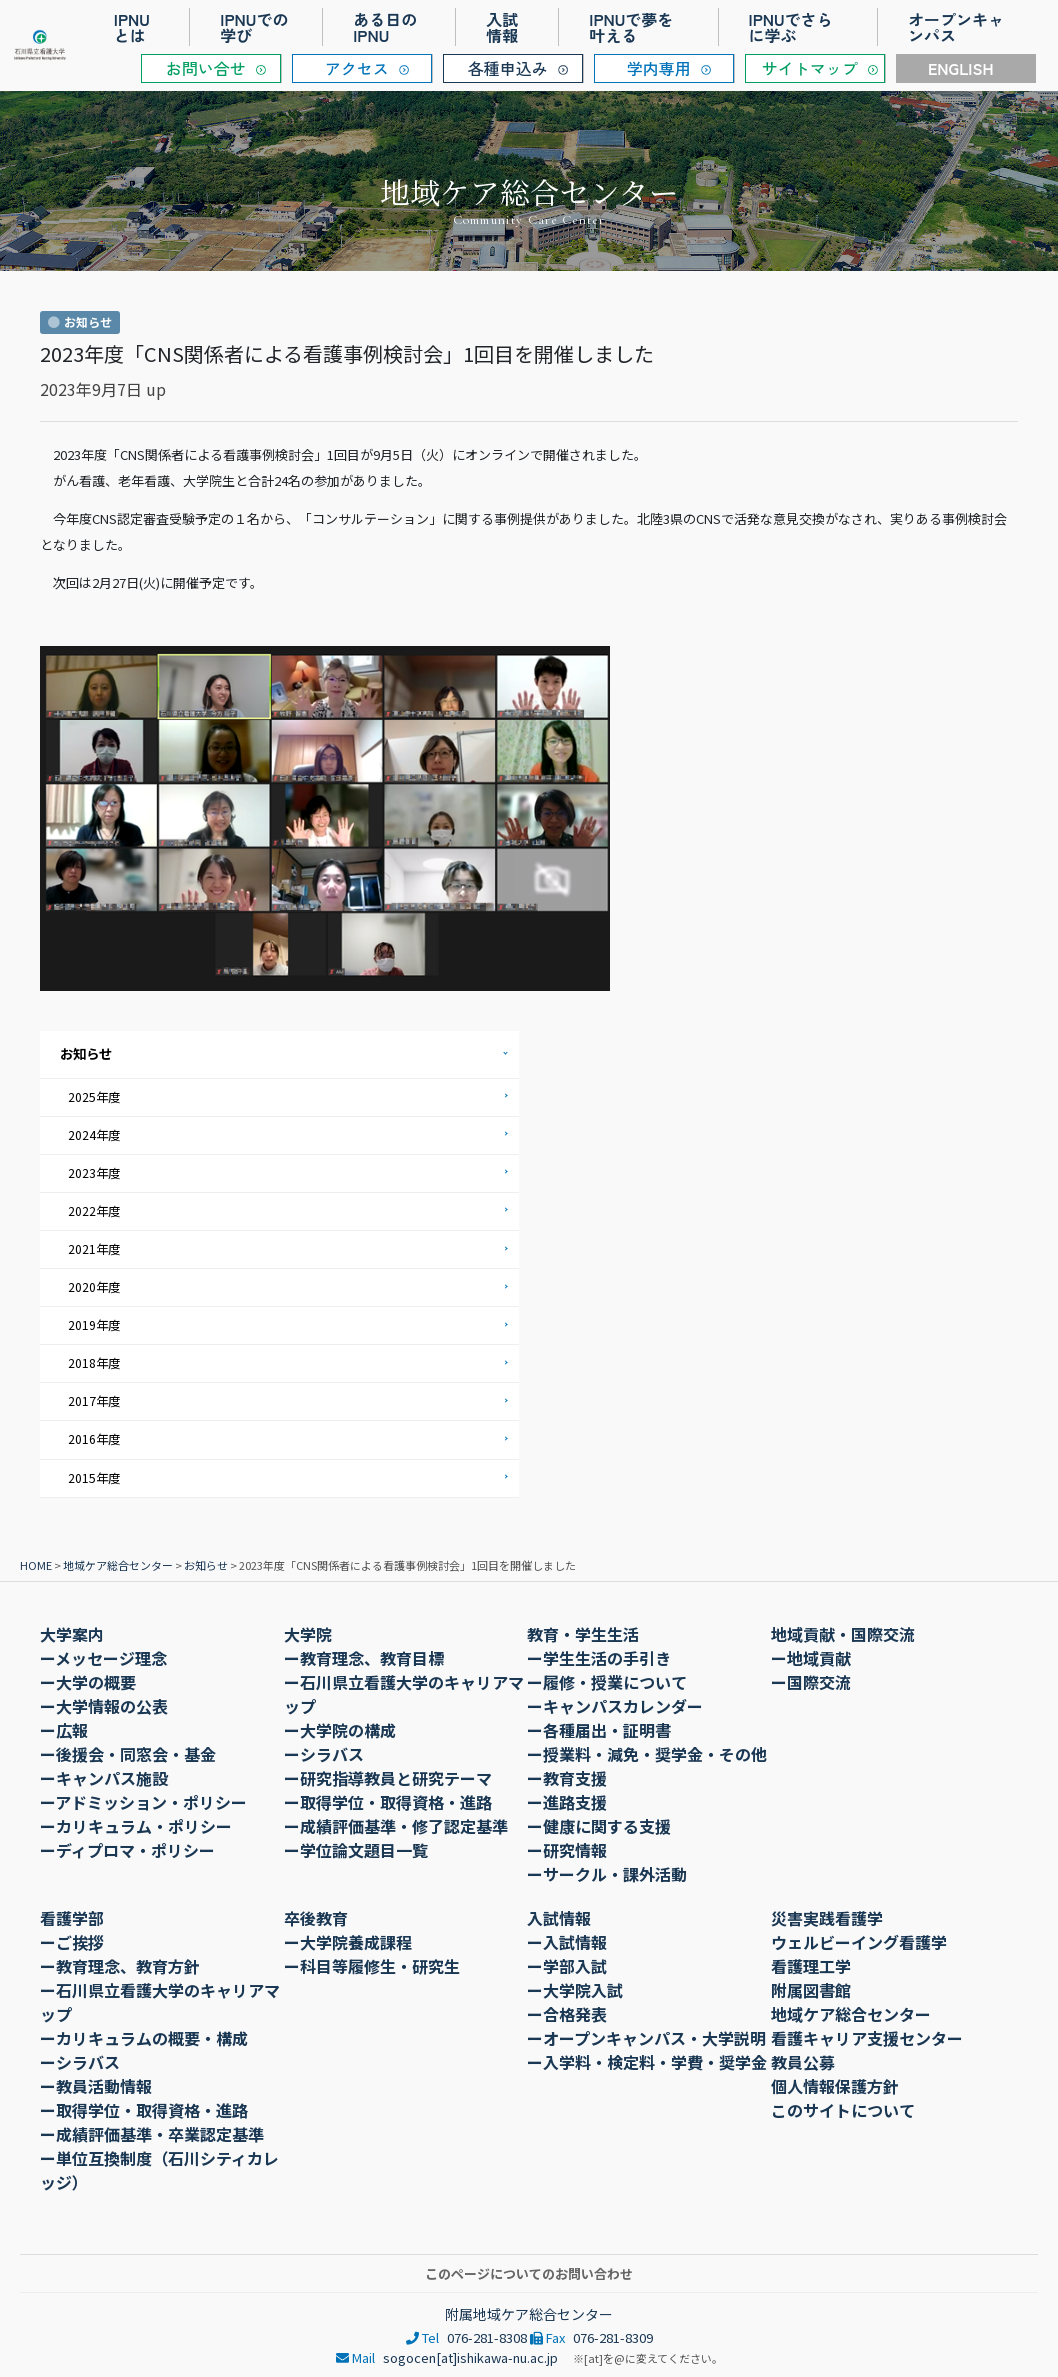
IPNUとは (132, 27)
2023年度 (94, 1171)
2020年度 (94, 1284)
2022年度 (94, 1209)
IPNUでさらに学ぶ (791, 27)
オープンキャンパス (956, 27)
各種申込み (508, 68)
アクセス (357, 68)
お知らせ (86, 1053)
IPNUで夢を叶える (631, 27)
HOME (36, 1561)
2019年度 (94, 1322)
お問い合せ (206, 68)
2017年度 (94, 1398)
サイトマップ (810, 68)
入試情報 (502, 27)
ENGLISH (961, 68)
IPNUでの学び (254, 27)
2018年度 (94, 1360)
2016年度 (94, 1435)
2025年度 (94, 1095)
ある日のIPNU (385, 27)
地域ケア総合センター (118, 1561)
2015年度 (94, 1473)
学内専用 (659, 68)
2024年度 (94, 1133)
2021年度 (94, 1246)
